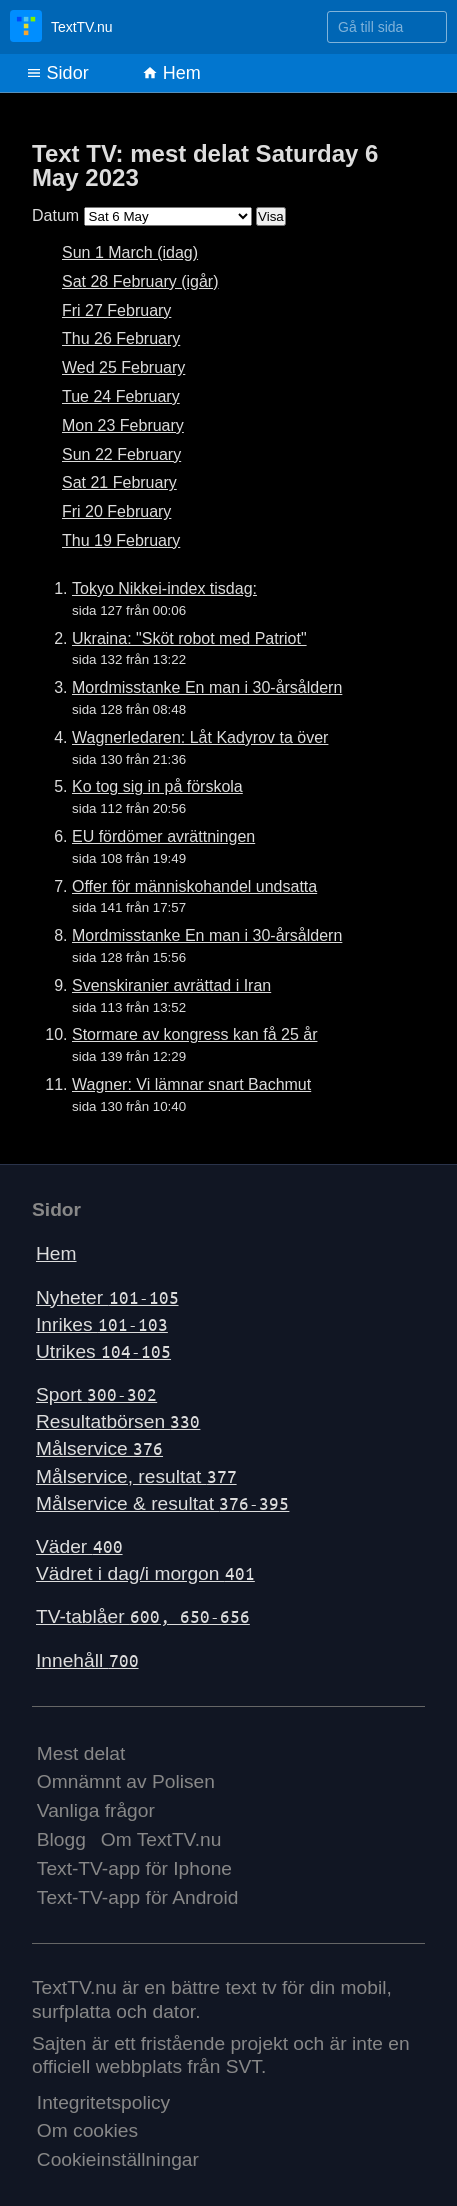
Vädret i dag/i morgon (145, 1573)
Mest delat (81, 1753)
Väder (79, 1546)
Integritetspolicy (103, 2102)
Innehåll (87, 1660)
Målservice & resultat (162, 1503)
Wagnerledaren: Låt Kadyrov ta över (200, 737)
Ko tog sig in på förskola (157, 786)
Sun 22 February (121, 454)
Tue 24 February (121, 396)
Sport (96, 1394)
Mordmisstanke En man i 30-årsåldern (207, 687)
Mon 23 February (123, 425)
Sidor (57, 73)
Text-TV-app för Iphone (134, 1868)
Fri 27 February (116, 310)
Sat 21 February (119, 482)
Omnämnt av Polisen (126, 1781)
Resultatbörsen (118, 1421)
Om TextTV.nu (161, 1839)
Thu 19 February (121, 540)
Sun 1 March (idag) (130, 252)
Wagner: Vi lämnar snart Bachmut (191, 1084)
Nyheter (107, 1297)
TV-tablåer (143, 1616)
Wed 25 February (123, 367)
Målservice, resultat (136, 1476)
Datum (55, 215)
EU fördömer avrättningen (163, 836)
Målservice (99, 1448)
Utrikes (103, 1351)
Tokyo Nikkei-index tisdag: (164, 588)
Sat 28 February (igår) (140, 281)
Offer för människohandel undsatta (194, 886)
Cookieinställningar (118, 2159)
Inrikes (102, 1324)
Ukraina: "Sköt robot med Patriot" (189, 638)
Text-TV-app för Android (138, 1897)
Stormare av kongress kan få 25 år (194, 1034)
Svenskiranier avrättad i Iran (171, 985)
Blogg (61, 1839)
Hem (171, 73)
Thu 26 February (121, 338)
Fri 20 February (116, 511)
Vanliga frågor (96, 1810)
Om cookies (87, 2130)
